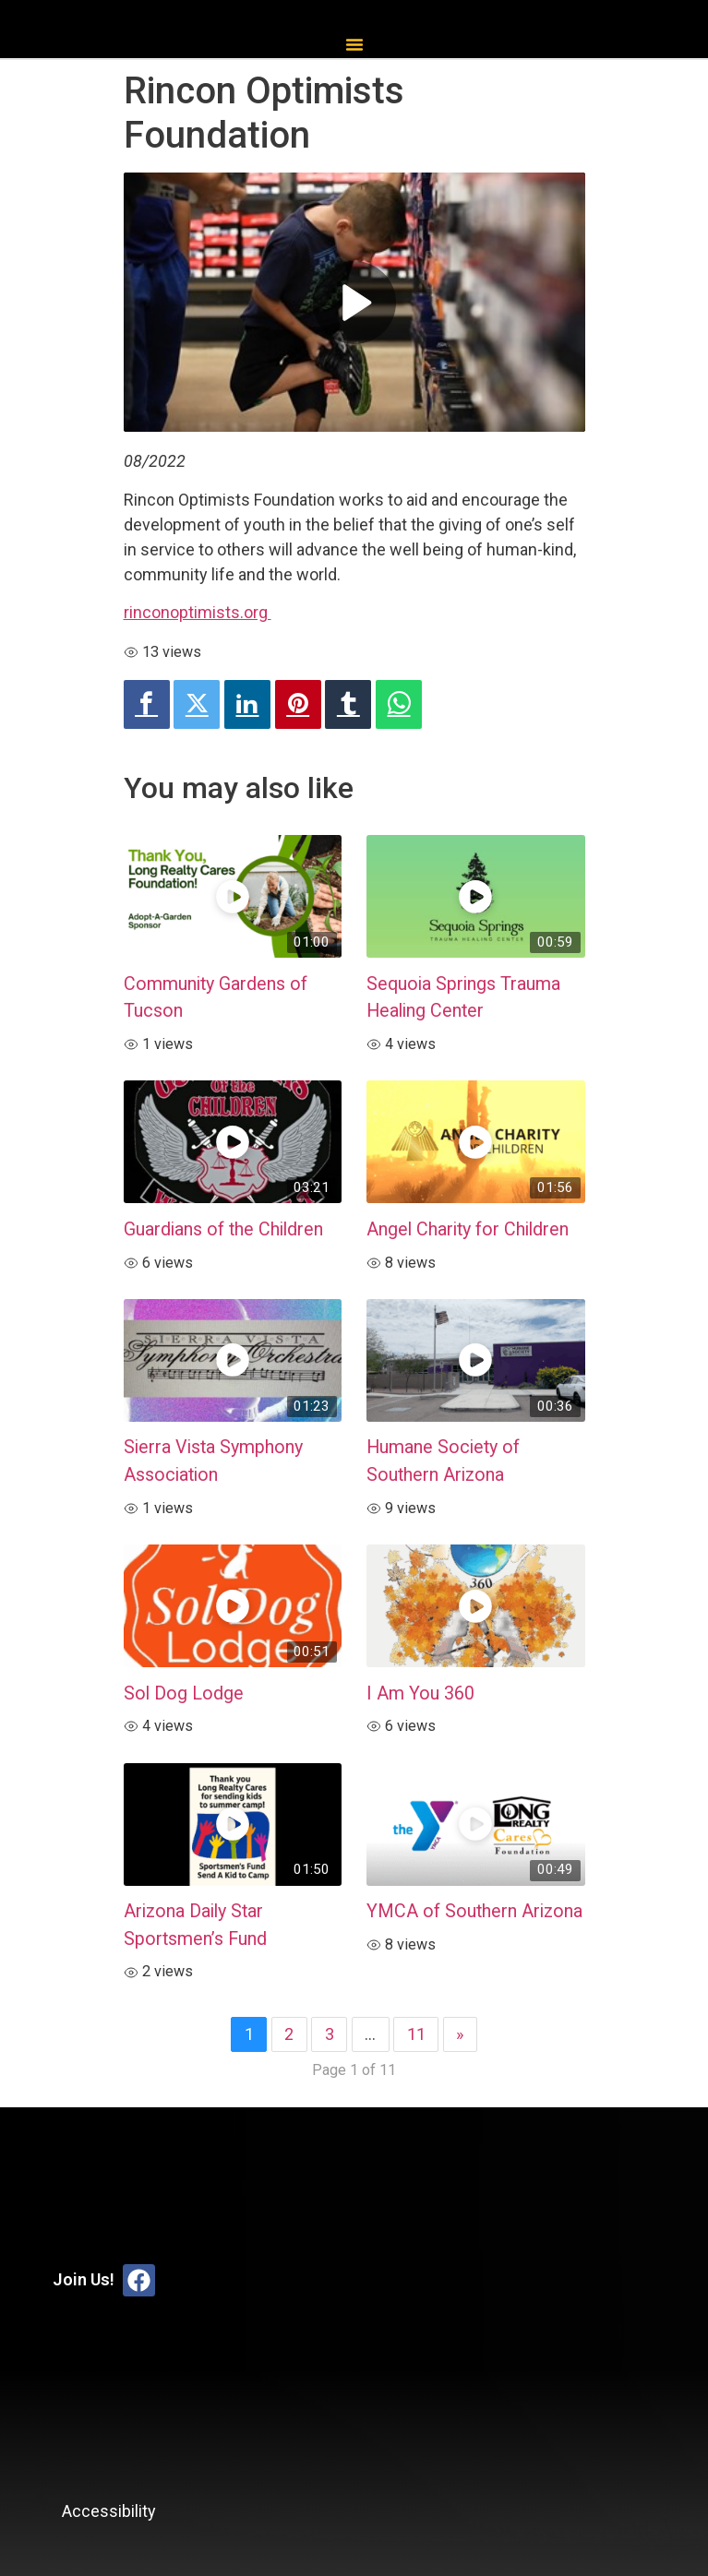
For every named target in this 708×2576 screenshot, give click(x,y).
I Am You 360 (420, 1693)
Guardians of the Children (223, 1229)
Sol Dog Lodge (184, 1693)
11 (416, 2034)
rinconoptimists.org (197, 612)
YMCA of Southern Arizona (474, 1911)
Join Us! (83, 2279)
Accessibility (109, 2511)
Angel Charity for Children (467, 1229)
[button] (354, 44)
